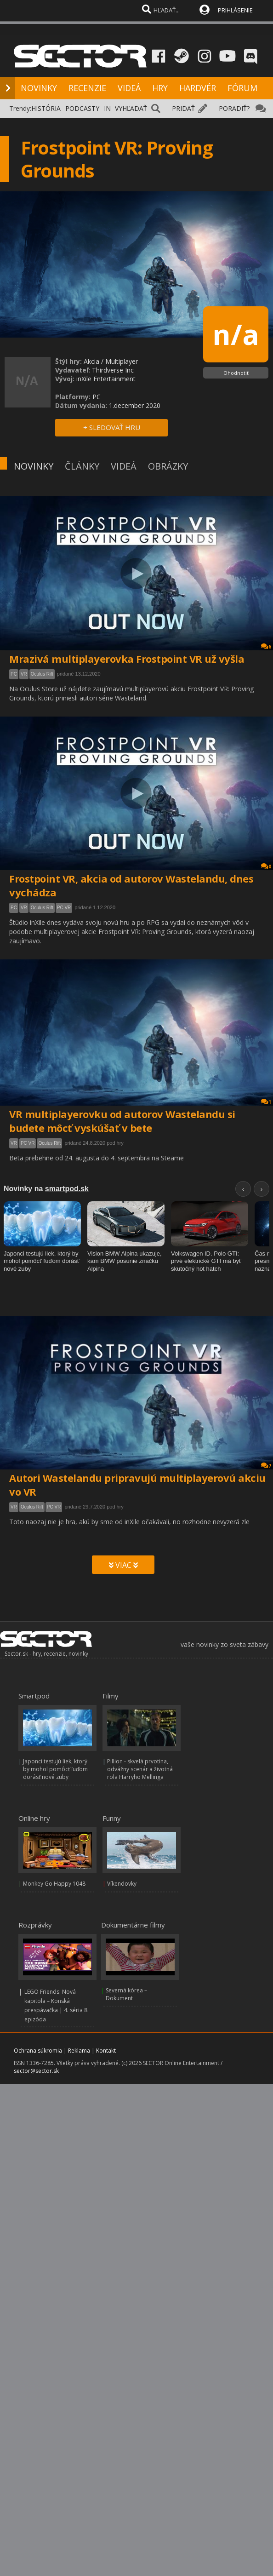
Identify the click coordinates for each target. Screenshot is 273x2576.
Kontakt (106, 2050)
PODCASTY (82, 108)
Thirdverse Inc (113, 370)
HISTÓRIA (46, 108)
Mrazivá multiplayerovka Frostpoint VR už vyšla (126, 659)
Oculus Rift (42, 674)
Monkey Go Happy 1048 (54, 1884)
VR (24, 674)
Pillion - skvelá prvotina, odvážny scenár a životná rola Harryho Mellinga (140, 1769)
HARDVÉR (197, 87)
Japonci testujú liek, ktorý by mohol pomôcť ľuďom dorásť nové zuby (55, 1769)
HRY (160, 87)
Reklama (79, 2050)
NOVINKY (39, 87)
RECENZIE (87, 87)
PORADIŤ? (234, 108)
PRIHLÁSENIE (235, 10)
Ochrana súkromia (38, 2050)
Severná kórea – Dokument (126, 1994)
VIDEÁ (129, 87)
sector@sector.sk (36, 2071)
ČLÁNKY (82, 466)
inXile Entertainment (106, 378)
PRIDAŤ (183, 108)
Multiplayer (121, 361)
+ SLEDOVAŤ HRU (111, 427)
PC (14, 674)
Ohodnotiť (236, 372)
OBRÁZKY (168, 466)
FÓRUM (242, 87)
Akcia (91, 361)
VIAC (123, 1565)
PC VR (64, 907)
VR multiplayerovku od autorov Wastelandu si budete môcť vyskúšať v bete (122, 1121)
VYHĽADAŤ (131, 108)
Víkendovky (121, 1884)
